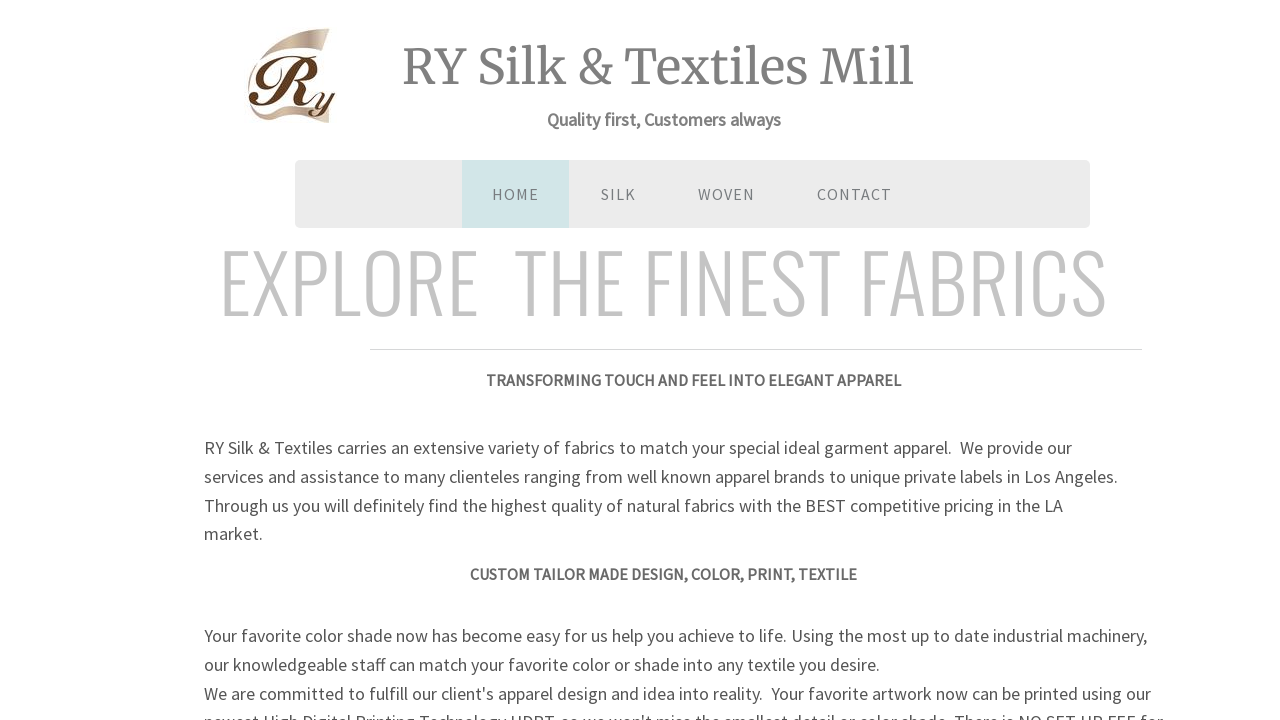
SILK (618, 194)
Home (515, 194)
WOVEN (726, 194)
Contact (854, 194)
